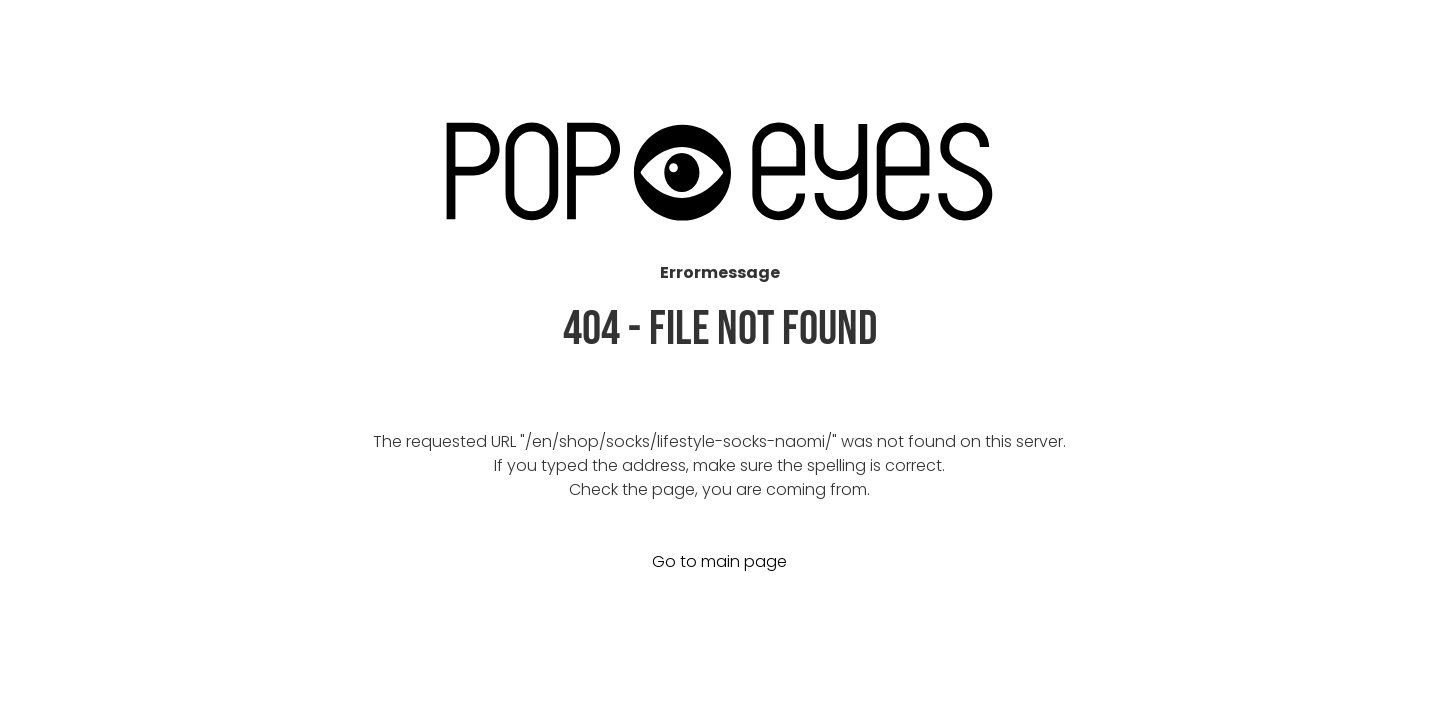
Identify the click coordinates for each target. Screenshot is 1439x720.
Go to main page (719, 561)
